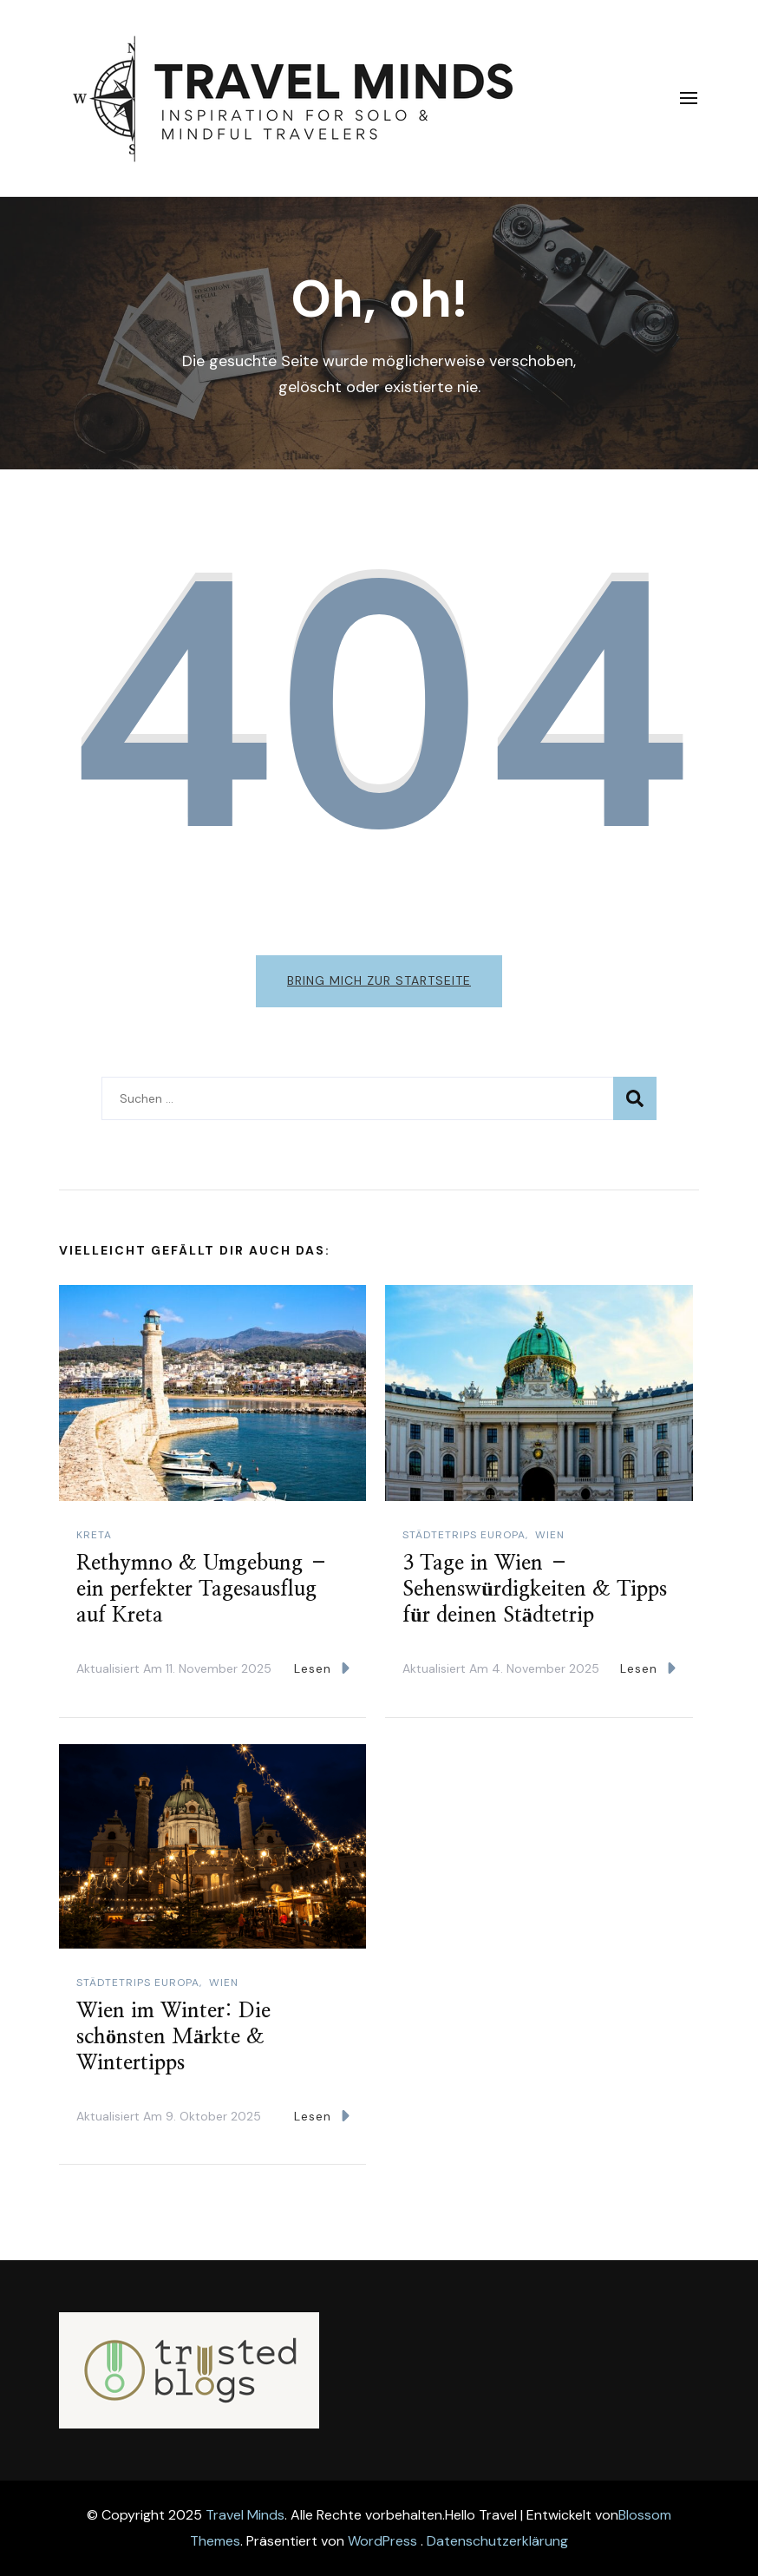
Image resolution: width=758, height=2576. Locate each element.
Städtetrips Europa (464, 1535)
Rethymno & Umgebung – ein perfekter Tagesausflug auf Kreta (202, 1589)
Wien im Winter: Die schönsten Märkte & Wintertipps (173, 2037)
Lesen (322, 1668)
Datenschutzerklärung (497, 2541)
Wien (550, 1535)
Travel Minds (245, 2515)
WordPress (382, 2541)
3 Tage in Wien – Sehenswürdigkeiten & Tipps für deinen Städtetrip (534, 1589)
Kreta (94, 1535)
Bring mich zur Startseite (379, 980)
